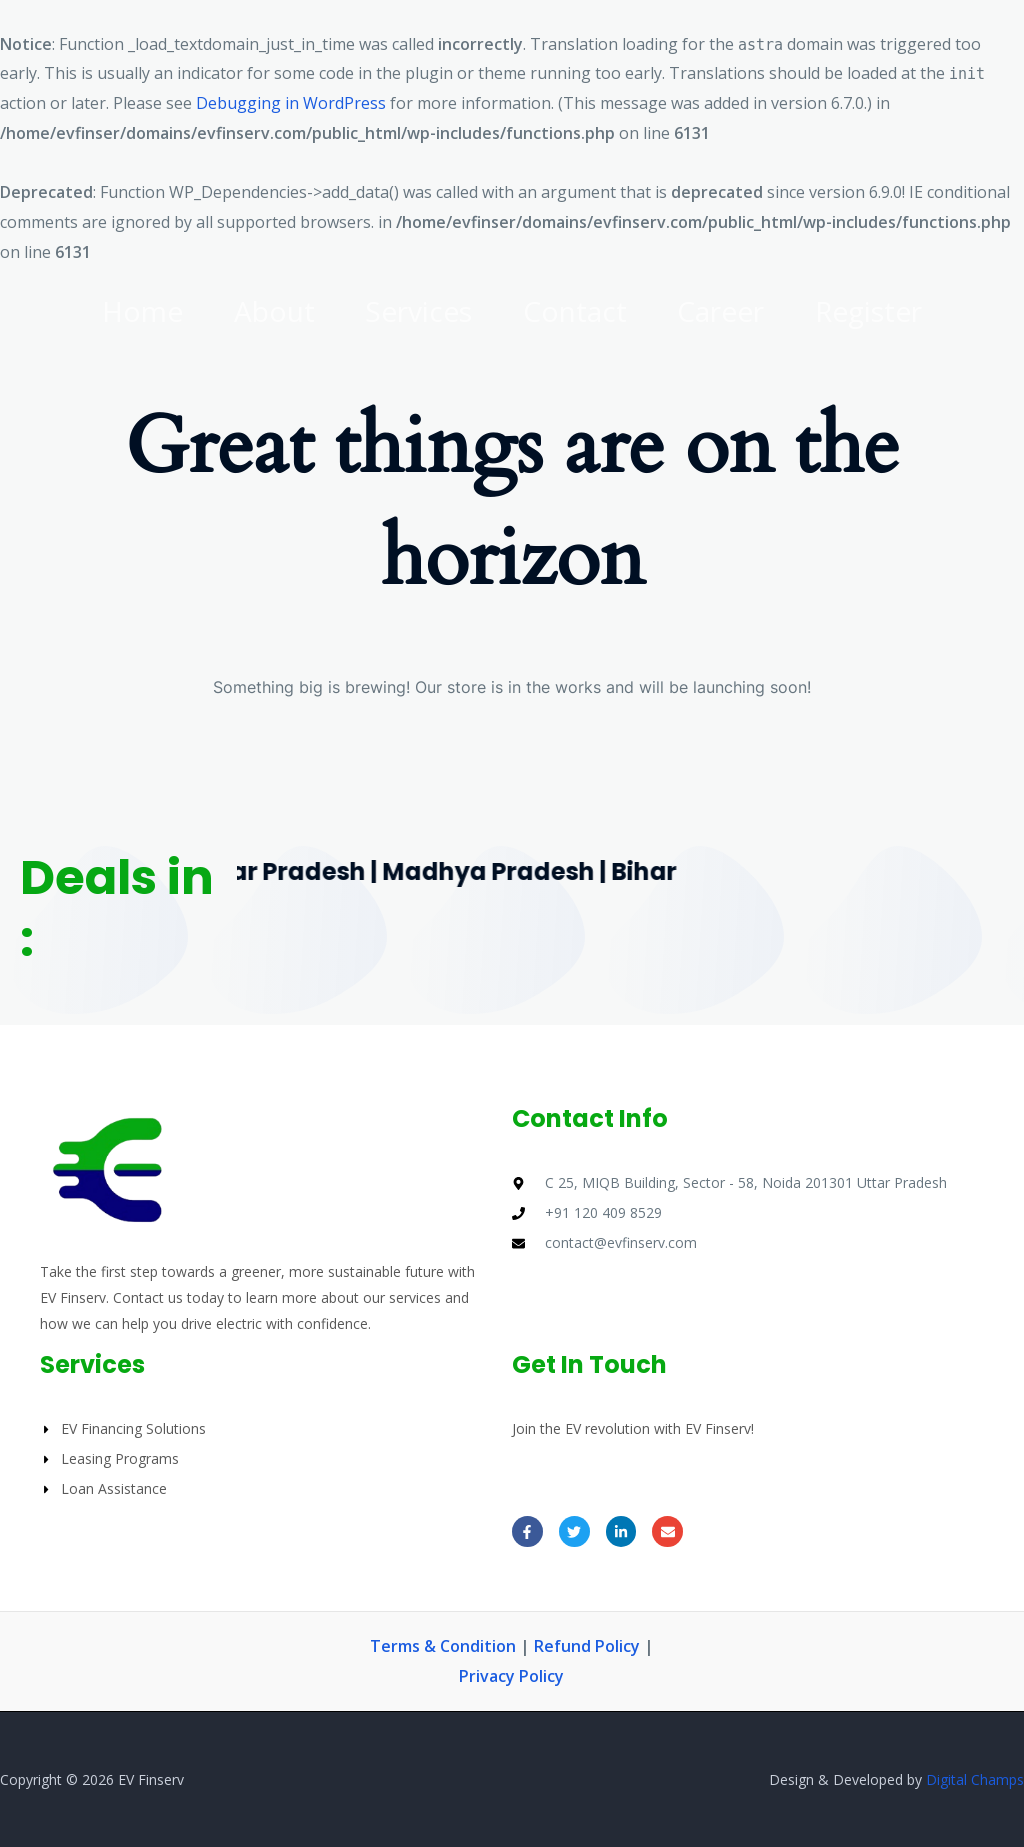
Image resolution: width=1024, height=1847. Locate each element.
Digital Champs (975, 1779)
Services (416, 311)
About (266, 311)
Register (882, 311)
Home (129, 311)
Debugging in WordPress (291, 103)
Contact (578, 311)
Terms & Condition (443, 1646)
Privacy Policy (511, 1676)
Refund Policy (589, 1646)
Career (729, 311)
